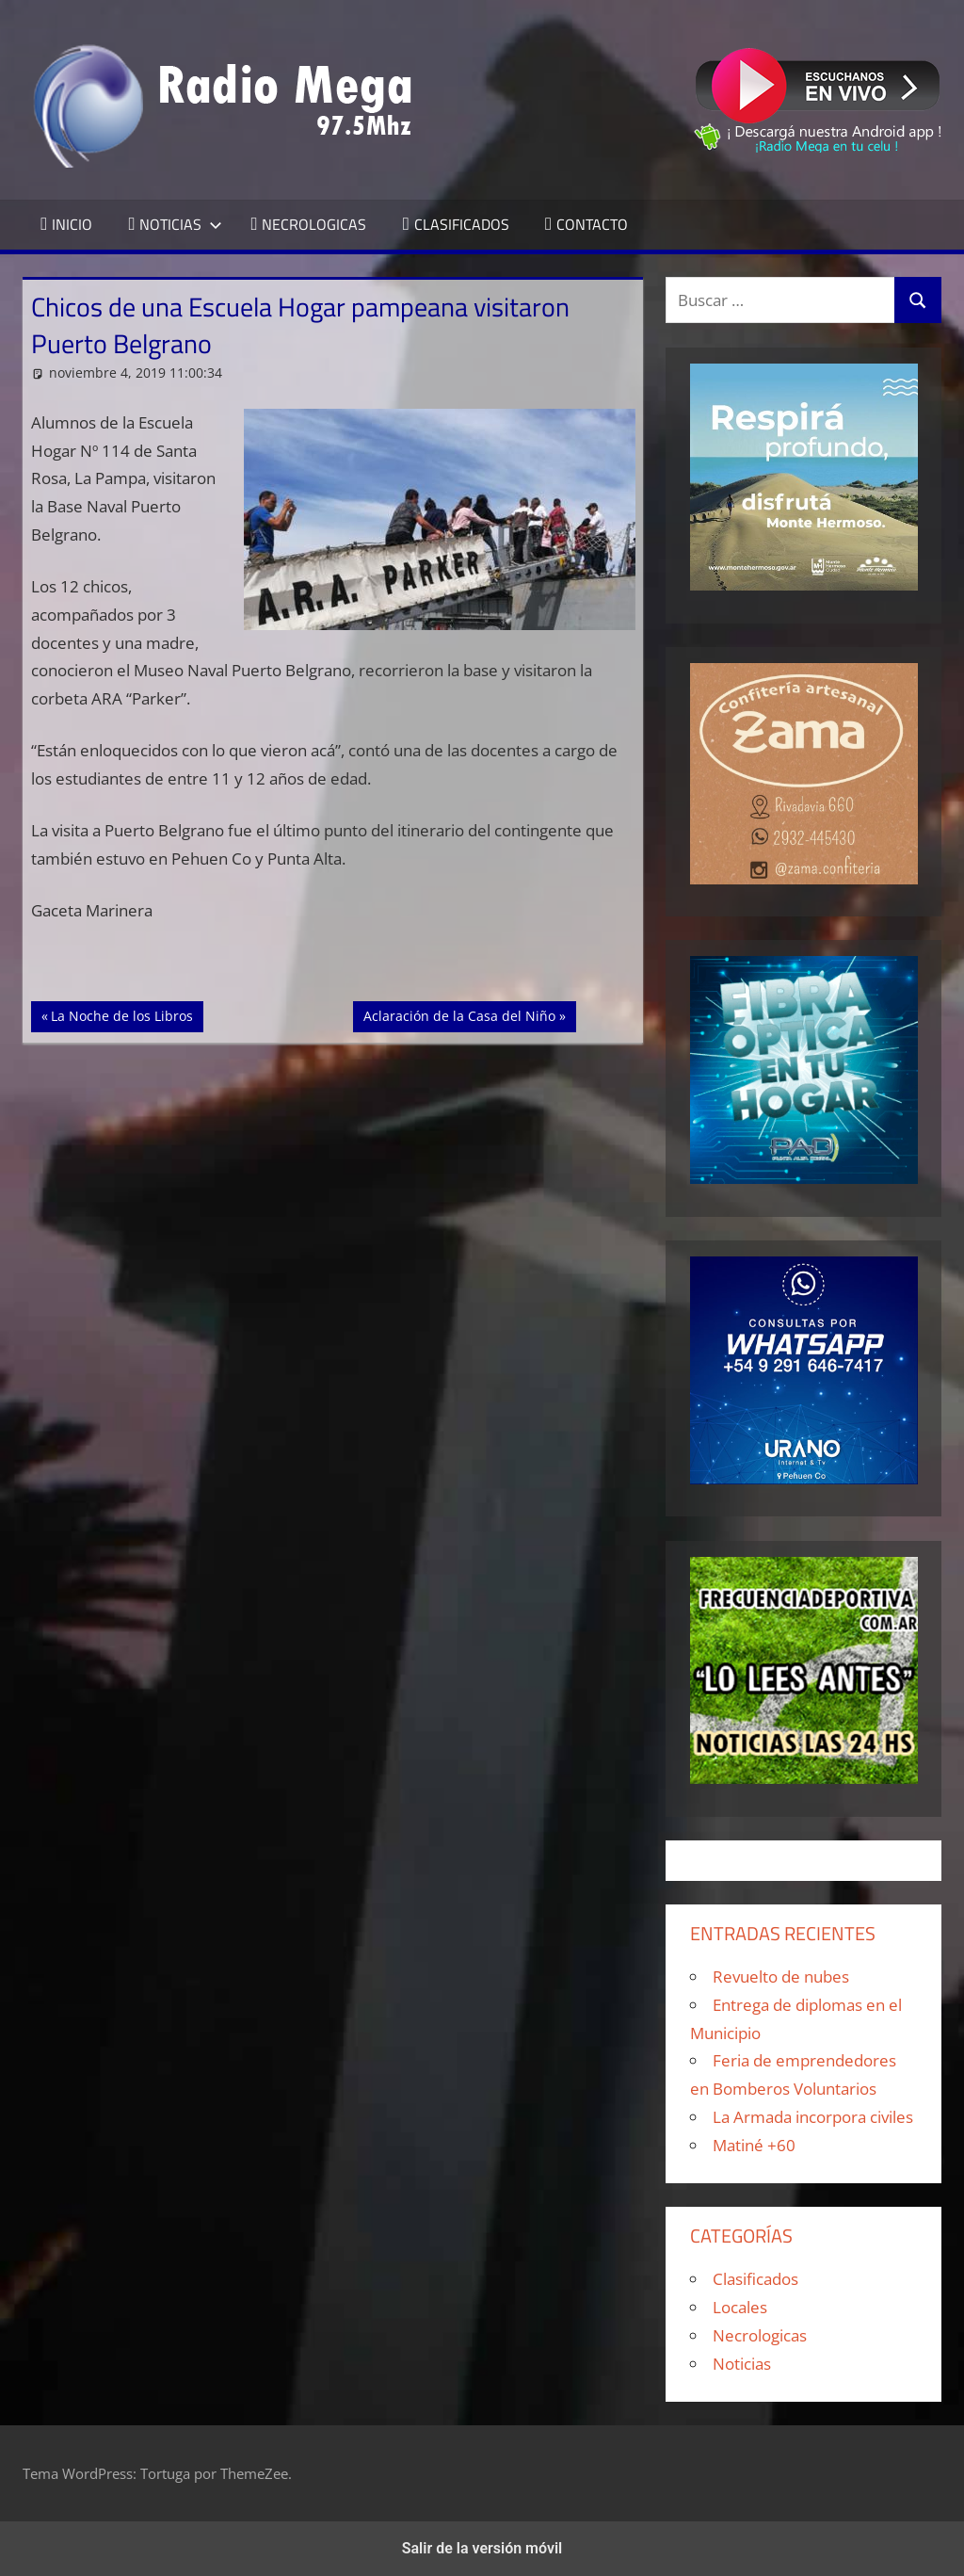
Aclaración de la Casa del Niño (458, 1014)
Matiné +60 (754, 2145)
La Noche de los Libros (121, 1014)
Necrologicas (760, 2335)
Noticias (742, 2363)
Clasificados (755, 2279)
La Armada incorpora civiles (813, 2117)
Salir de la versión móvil (482, 2548)
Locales (740, 2307)
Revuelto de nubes (781, 1976)
